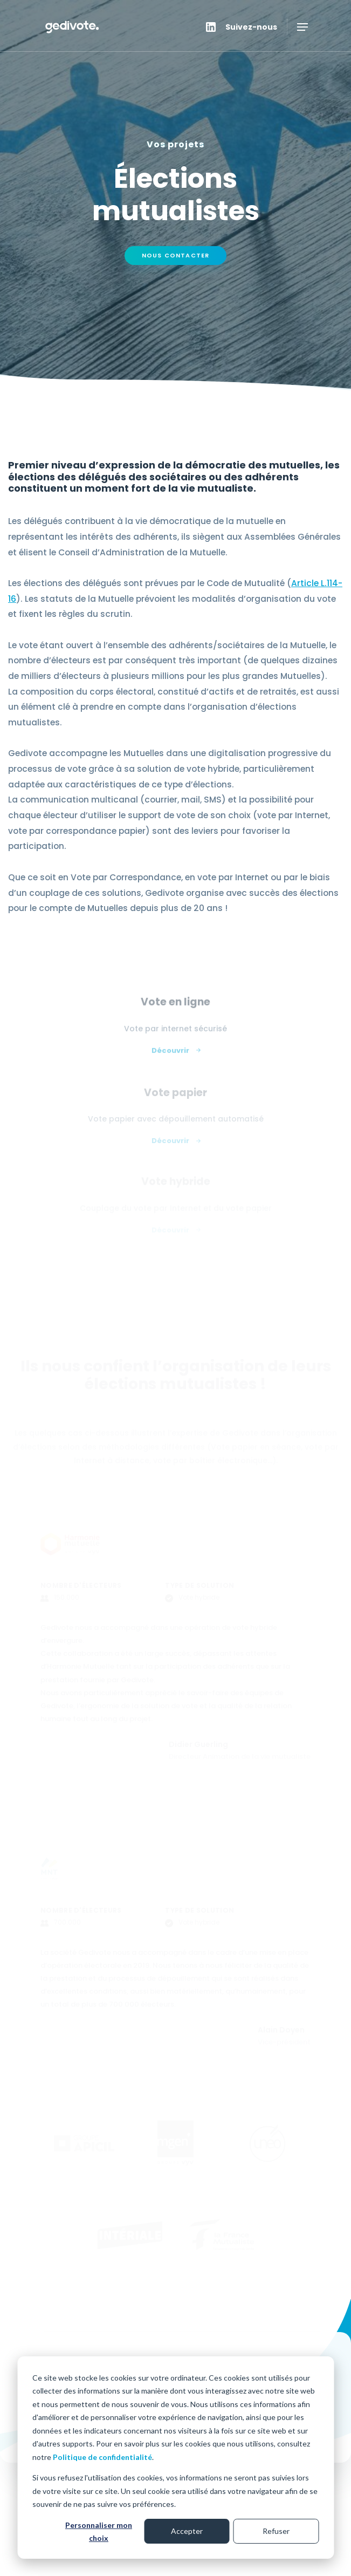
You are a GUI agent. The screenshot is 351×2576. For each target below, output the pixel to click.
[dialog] (175, 2457)
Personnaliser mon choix (98, 2531)
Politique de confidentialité (102, 2457)
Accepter (187, 2531)
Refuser (276, 2531)
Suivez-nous (251, 27)
